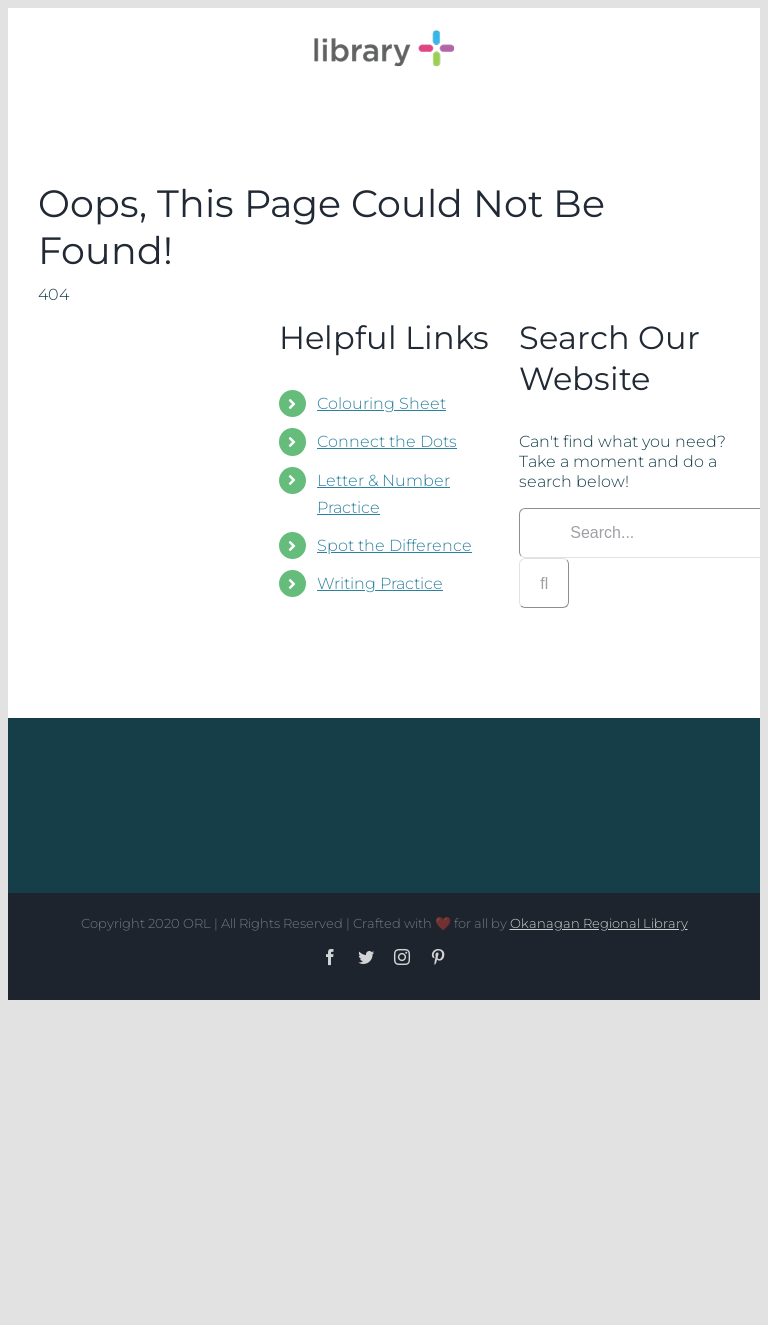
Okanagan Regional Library (599, 923)
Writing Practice (380, 583)
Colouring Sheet (381, 403)
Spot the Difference (394, 545)
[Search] (544, 583)
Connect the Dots (387, 441)
